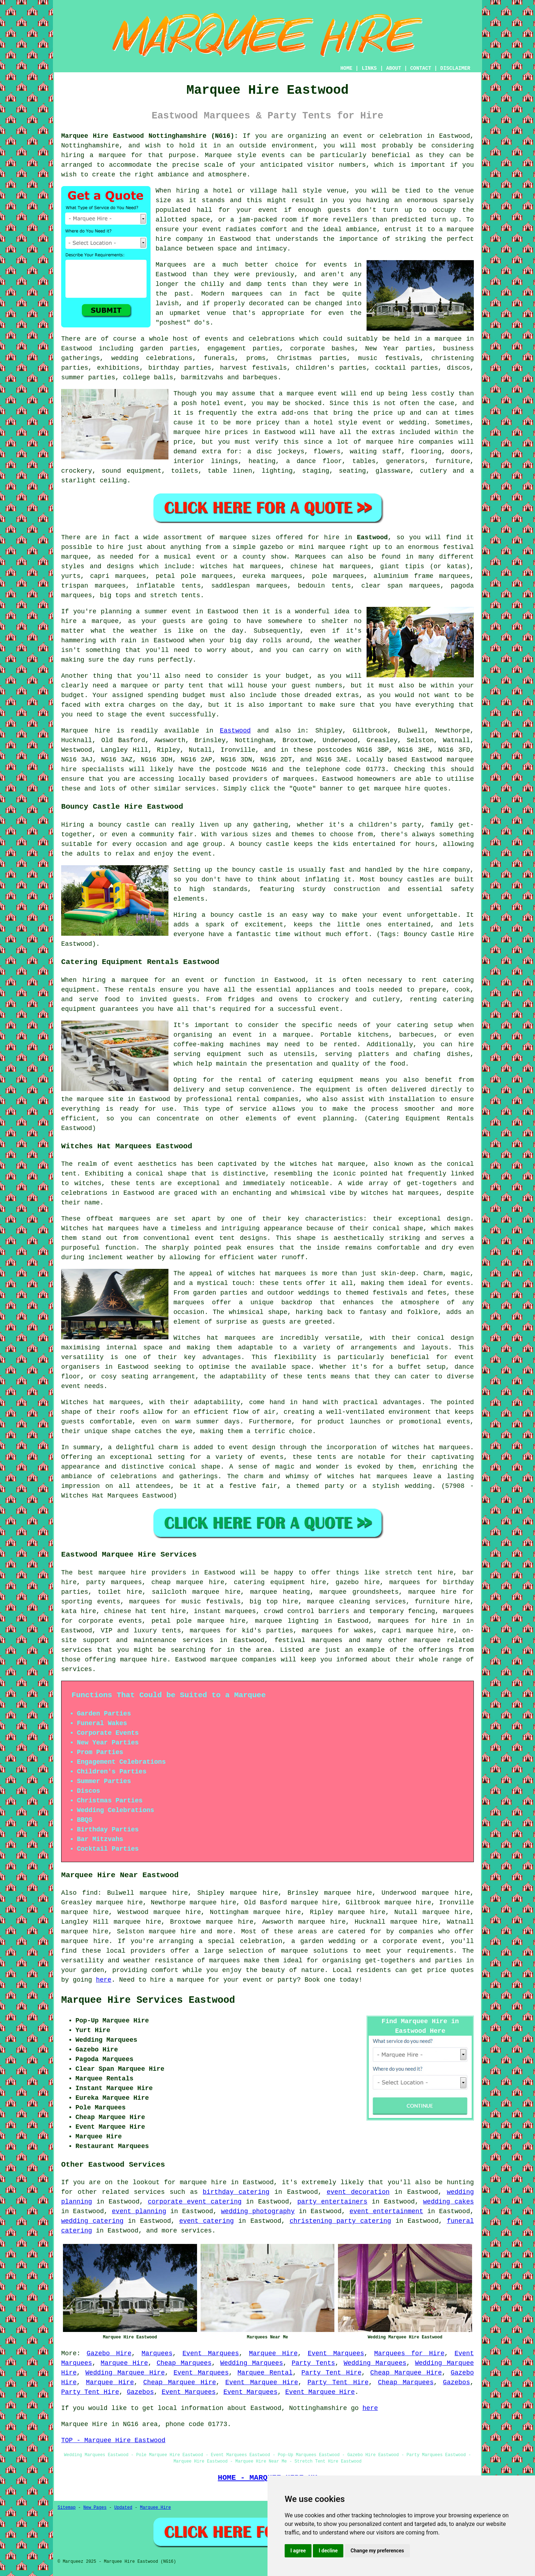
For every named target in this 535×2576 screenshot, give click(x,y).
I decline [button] (328, 2550)
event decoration (358, 2192)
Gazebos (456, 2382)
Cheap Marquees (184, 2363)
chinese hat (312, 566)
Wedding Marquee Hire (125, 2372)
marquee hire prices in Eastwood (234, 432)
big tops (115, 595)
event (268, 210)
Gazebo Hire (109, 2353)
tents (316, 1376)
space (200, 219)
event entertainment (386, 2211)
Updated (123, 2507)
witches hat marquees (267, 1273)
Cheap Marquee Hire (406, 2372)
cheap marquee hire (187, 1582)
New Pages (95, 2507)
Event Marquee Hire (261, 2382)
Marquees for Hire (409, 2353)
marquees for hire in (419, 1621)
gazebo (271, 547)
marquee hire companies (409, 441)
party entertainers (332, 2201)
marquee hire (122, 1572)
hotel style (335, 422)
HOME (346, 68)
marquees (298, 779)
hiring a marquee (93, 155)
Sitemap (66, 2507)
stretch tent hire (419, 1572)
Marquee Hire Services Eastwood (148, 2000)
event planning (139, 2211)
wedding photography (258, 2211)
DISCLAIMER (455, 68)
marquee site (100, 1099)
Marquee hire (85, 730)
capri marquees (118, 576)
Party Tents (313, 2363)
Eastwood (372, 537)
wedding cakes (448, 2201)
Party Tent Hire (331, 2372)
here (103, 1979)
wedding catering (92, 2221)
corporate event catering (194, 2201)
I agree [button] (298, 2550)
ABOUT (393, 68)
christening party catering (340, 2221)
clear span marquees (400, 585)
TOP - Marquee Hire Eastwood (113, 2440)
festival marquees (308, 1640)
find (90, 1892)
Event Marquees (210, 2353)
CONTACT (420, 68)
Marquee (218, 155)
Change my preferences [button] (377, 2550)
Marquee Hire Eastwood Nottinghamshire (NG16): (149, 136)
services (149, 2192)
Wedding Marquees (251, 2363)
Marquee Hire (273, 2353)
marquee (300, 393)
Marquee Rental (265, 2372)
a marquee (291, 1034)
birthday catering (236, 2192)
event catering (206, 2221)
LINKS (369, 68)
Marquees (310, 556)
